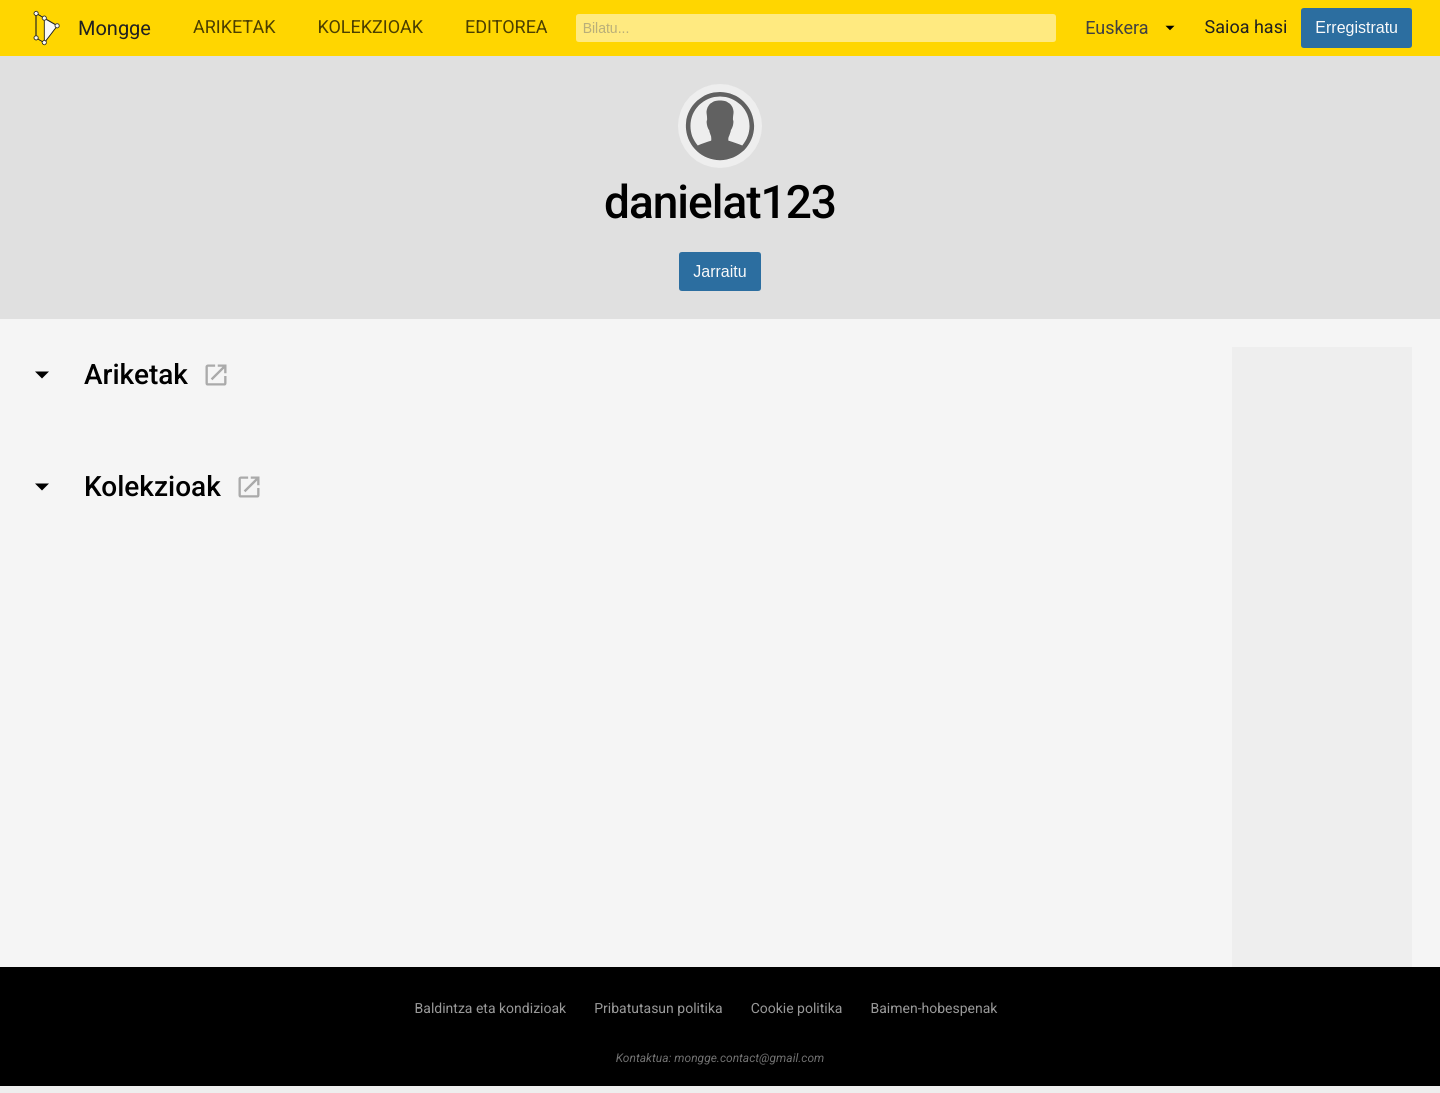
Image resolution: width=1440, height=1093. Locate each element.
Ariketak (234, 27)
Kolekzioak (370, 27)
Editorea (506, 27)
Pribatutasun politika (658, 1009)
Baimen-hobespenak (933, 1009)
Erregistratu (1356, 27)
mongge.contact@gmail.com (749, 1058)
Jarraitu (719, 271)
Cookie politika (797, 1009)
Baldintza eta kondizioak (491, 1009)
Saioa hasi (1246, 27)
